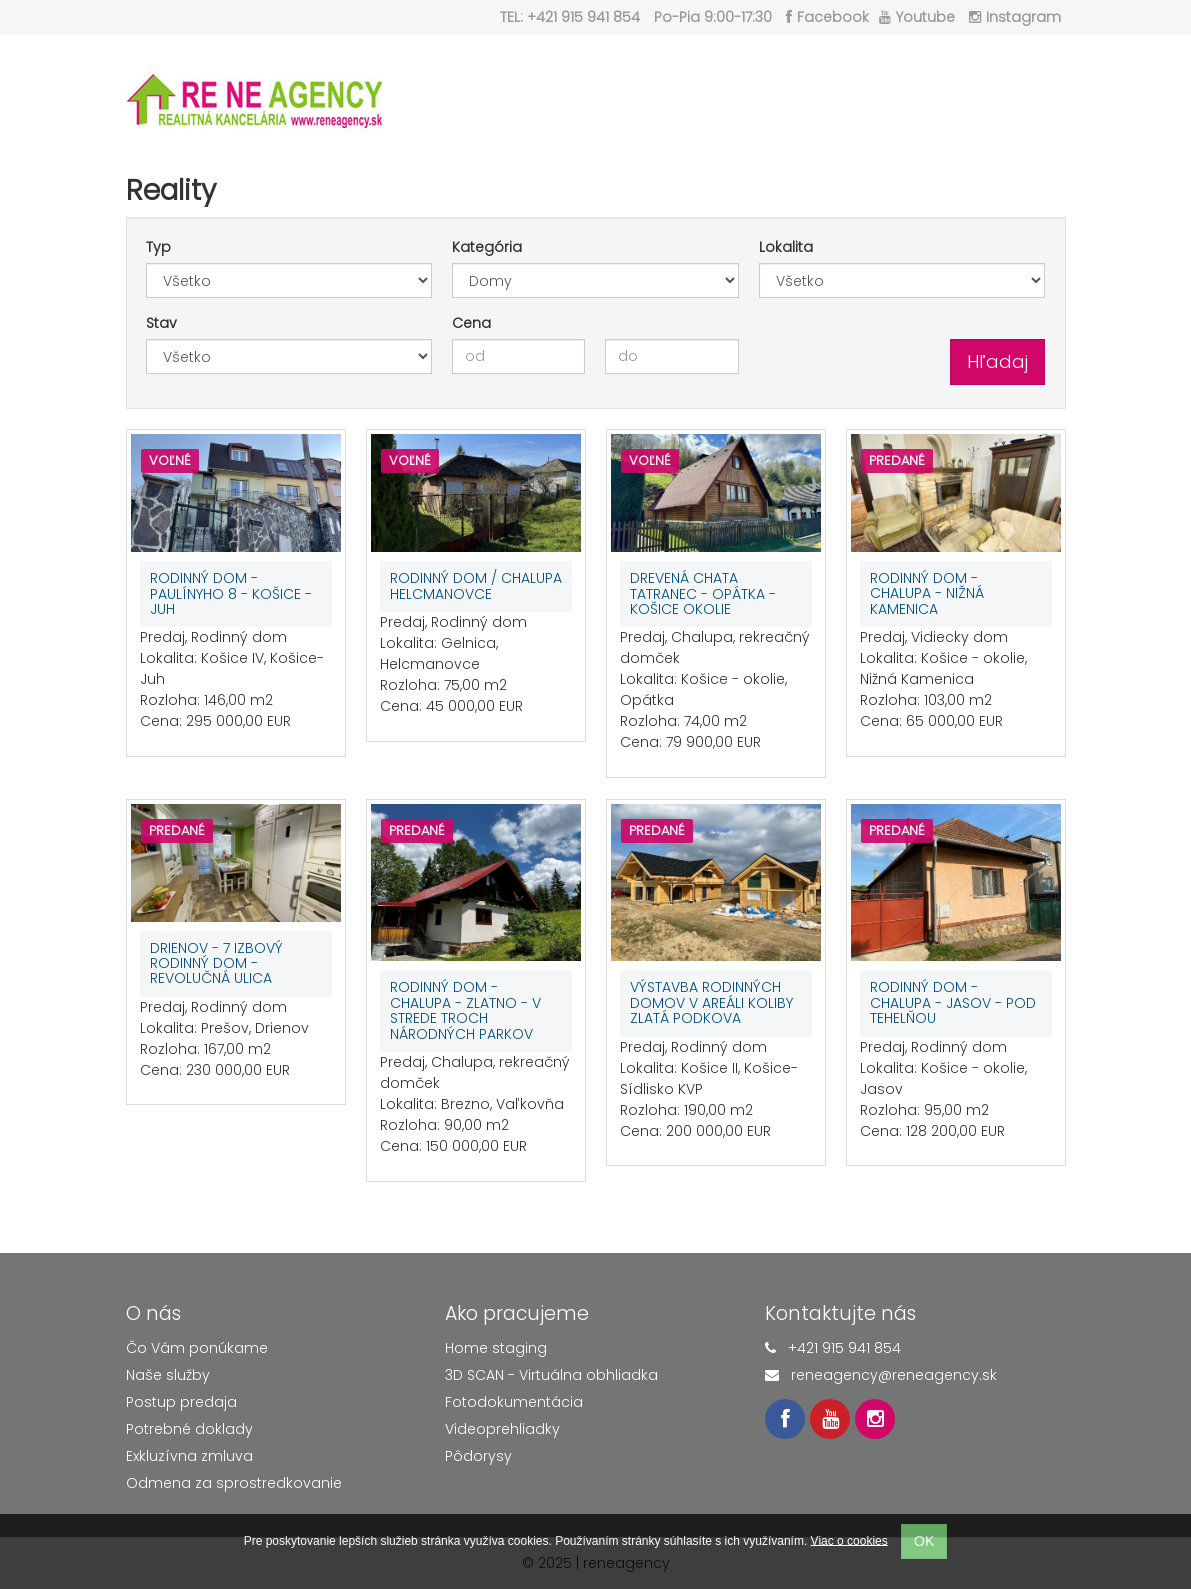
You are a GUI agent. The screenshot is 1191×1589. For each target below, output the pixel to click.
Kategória (487, 247)
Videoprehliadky (502, 1429)
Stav (161, 323)
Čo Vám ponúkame (197, 1348)
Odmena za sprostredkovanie (234, 1483)
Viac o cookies (849, 1540)
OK (924, 1541)
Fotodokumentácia (514, 1402)
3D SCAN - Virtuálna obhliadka (551, 1375)
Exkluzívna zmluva (189, 1456)
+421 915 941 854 (844, 1348)
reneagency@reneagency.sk (894, 1375)
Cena (471, 323)
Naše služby (168, 1375)
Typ (158, 247)
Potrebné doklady (189, 1429)
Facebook (827, 17)
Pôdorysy (478, 1456)
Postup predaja (181, 1402)
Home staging (496, 1348)
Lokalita (786, 247)
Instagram (1015, 17)
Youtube (917, 17)
